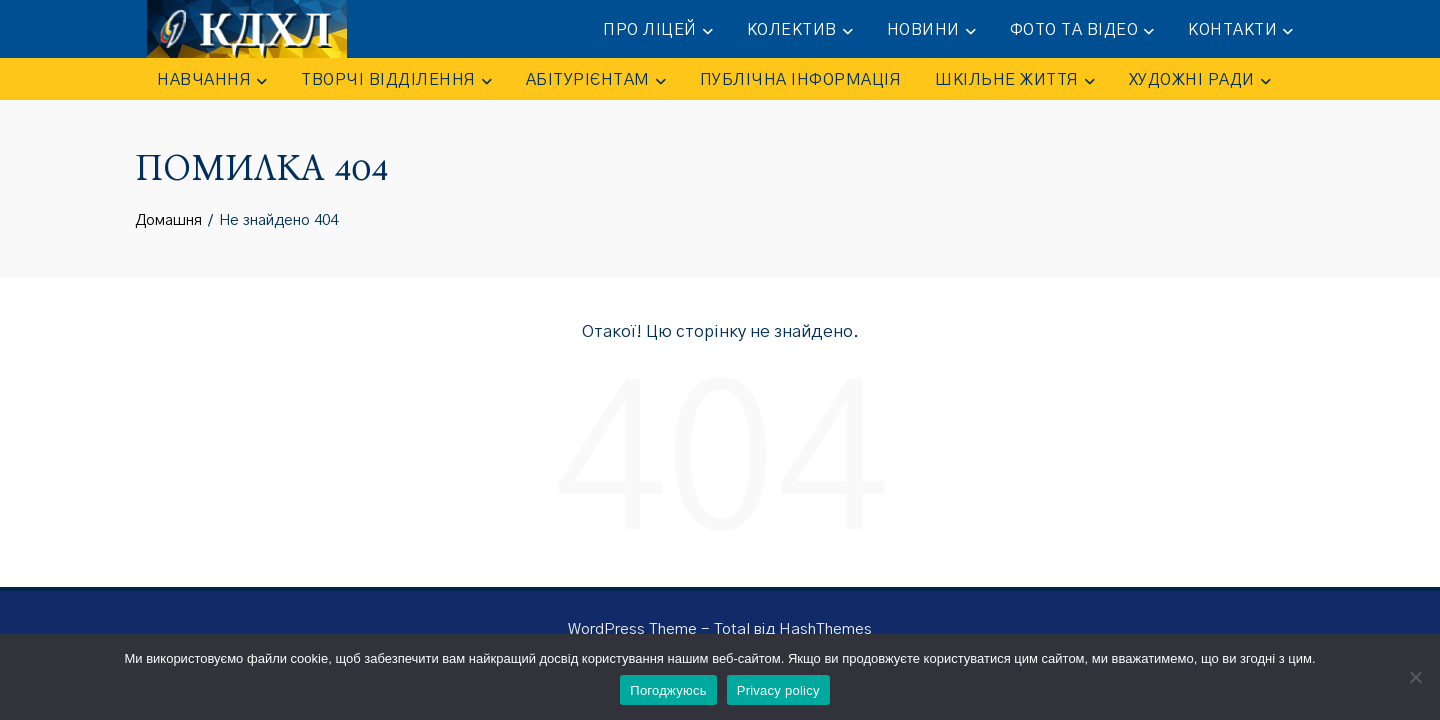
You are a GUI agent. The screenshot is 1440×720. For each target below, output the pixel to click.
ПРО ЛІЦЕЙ (658, 31)
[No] (1415, 677)
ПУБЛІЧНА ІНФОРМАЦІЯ (801, 80)
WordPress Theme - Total (659, 629)
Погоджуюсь (668, 690)
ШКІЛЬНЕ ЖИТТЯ (1015, 81)
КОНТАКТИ (1240, 31)
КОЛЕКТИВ (800, 31)
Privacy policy (778, 690)
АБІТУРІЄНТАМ (596, 81)
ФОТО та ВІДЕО (1082, 31)
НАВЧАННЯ (212, 81)
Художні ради (1200, 81)
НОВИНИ (931, 31)
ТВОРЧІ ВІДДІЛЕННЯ (396, 81)
